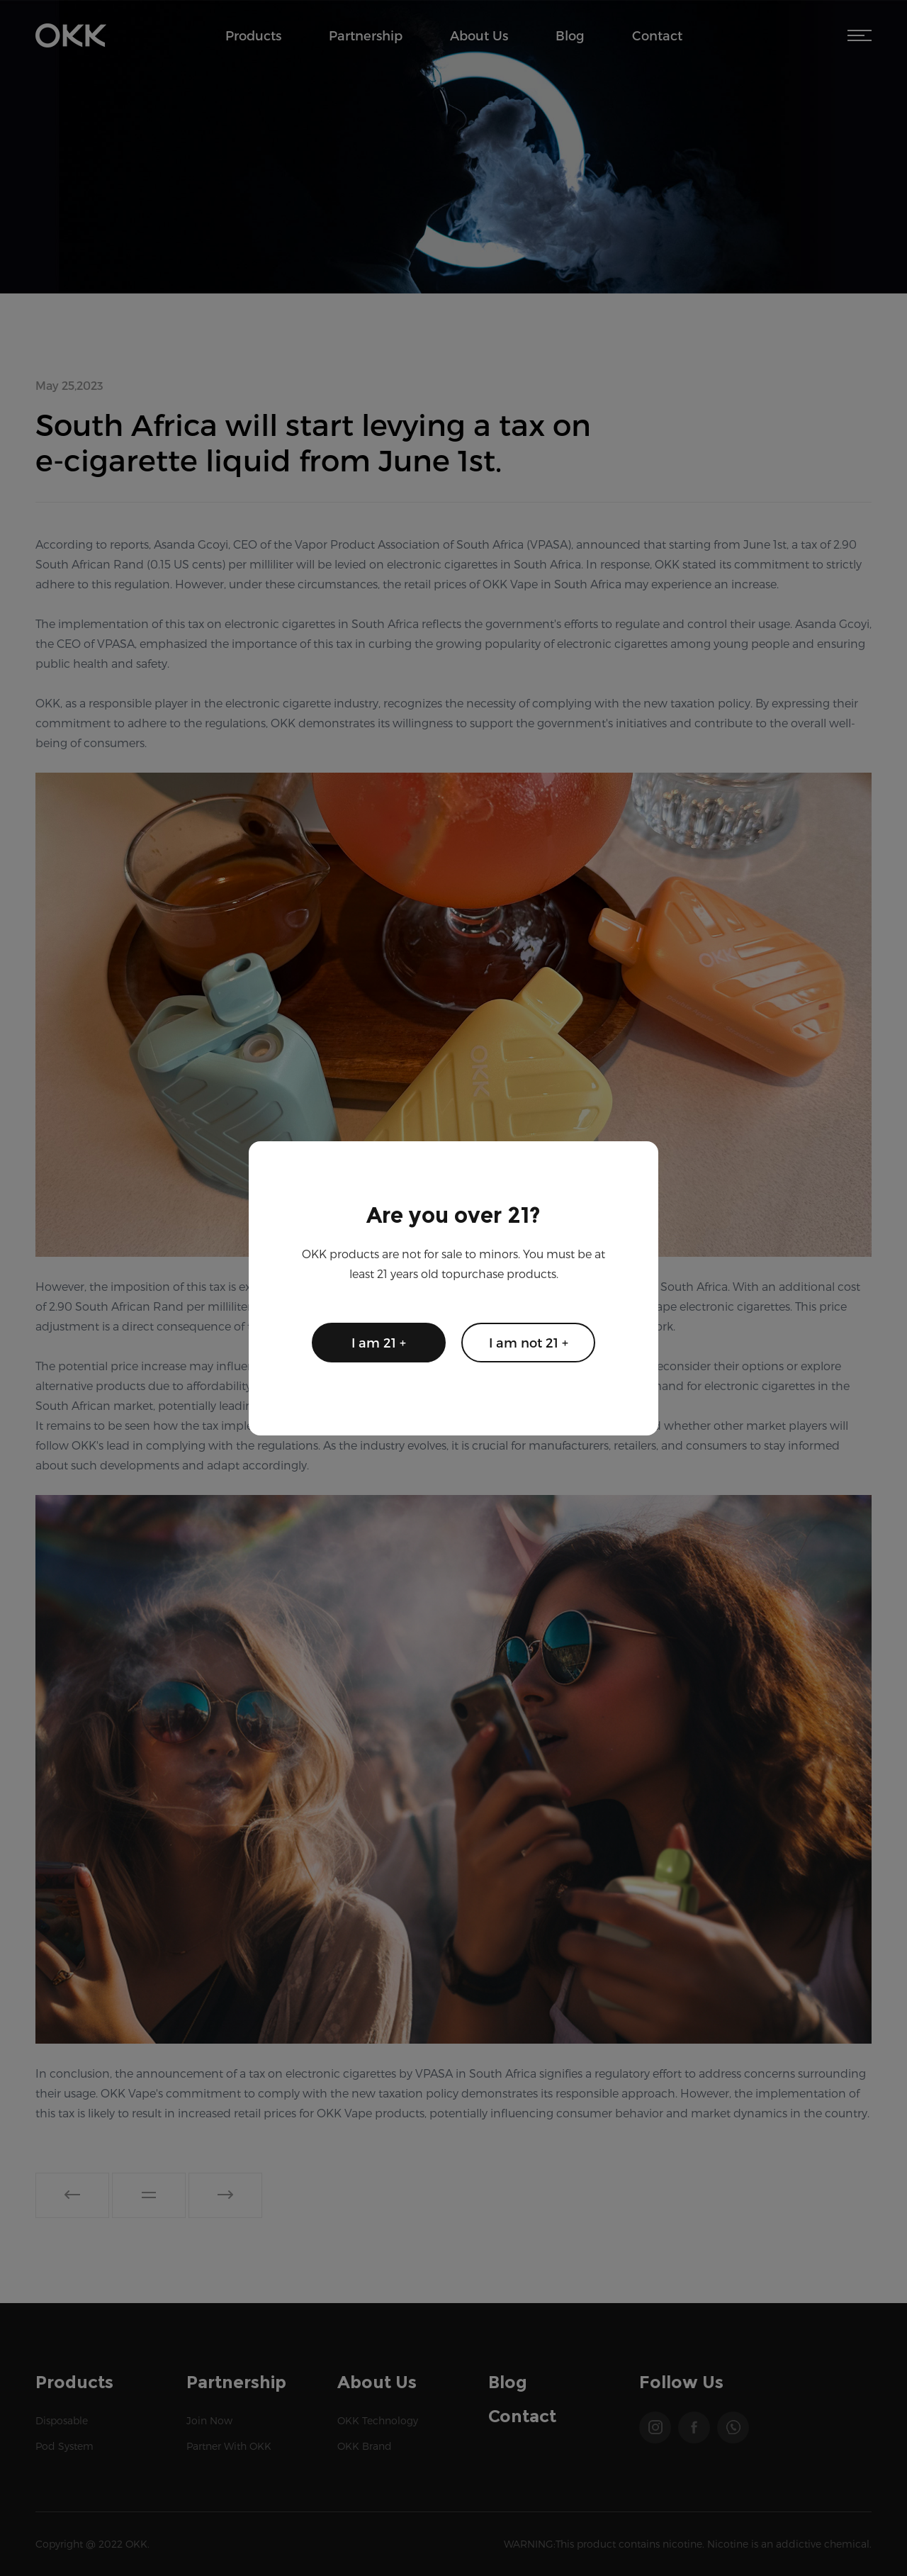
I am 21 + (378, 1342)
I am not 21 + (528, 1342)
